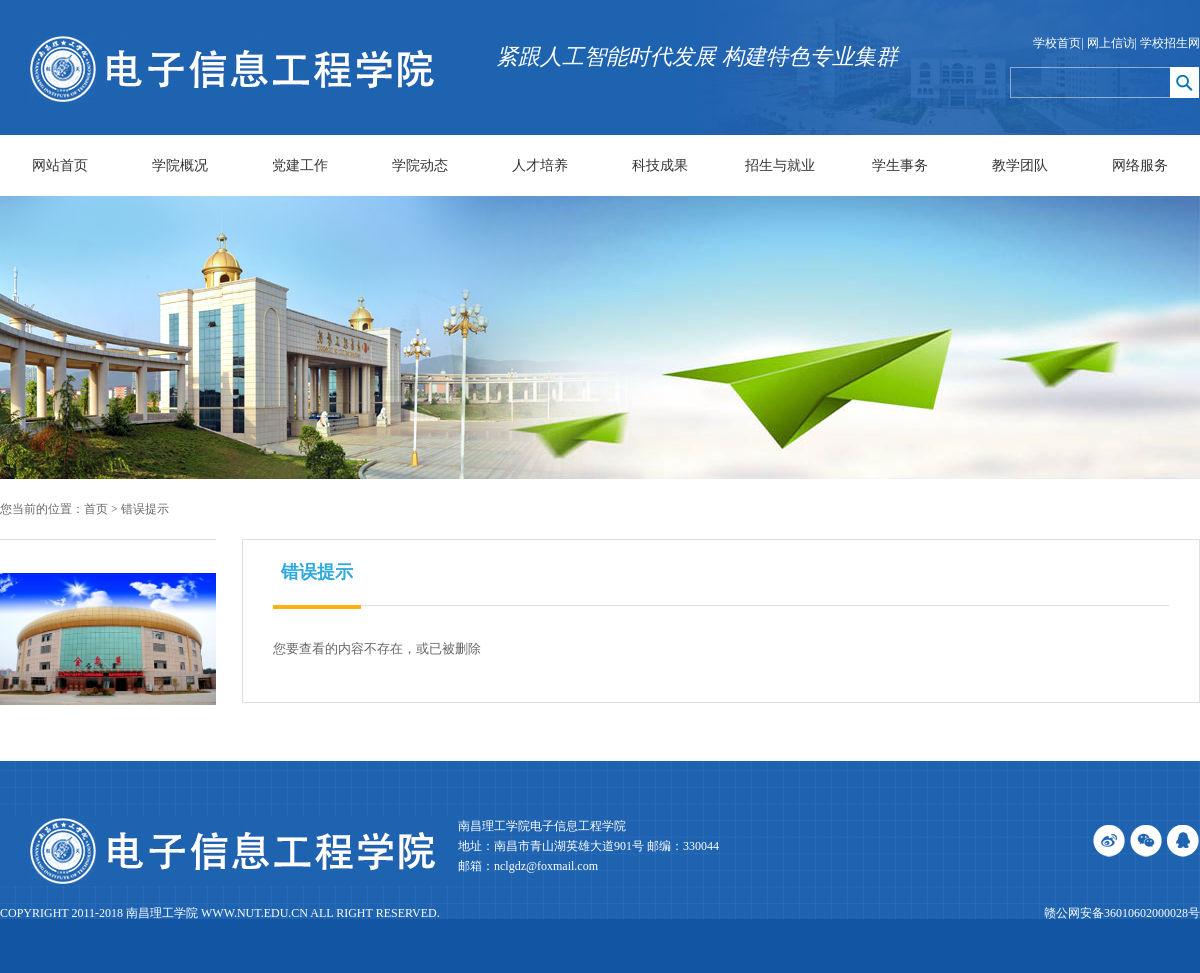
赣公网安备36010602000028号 (1122, 913)
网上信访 (1111, 43)
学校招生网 (1170, 43)
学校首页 (1057, 43)
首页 (96, 509)
